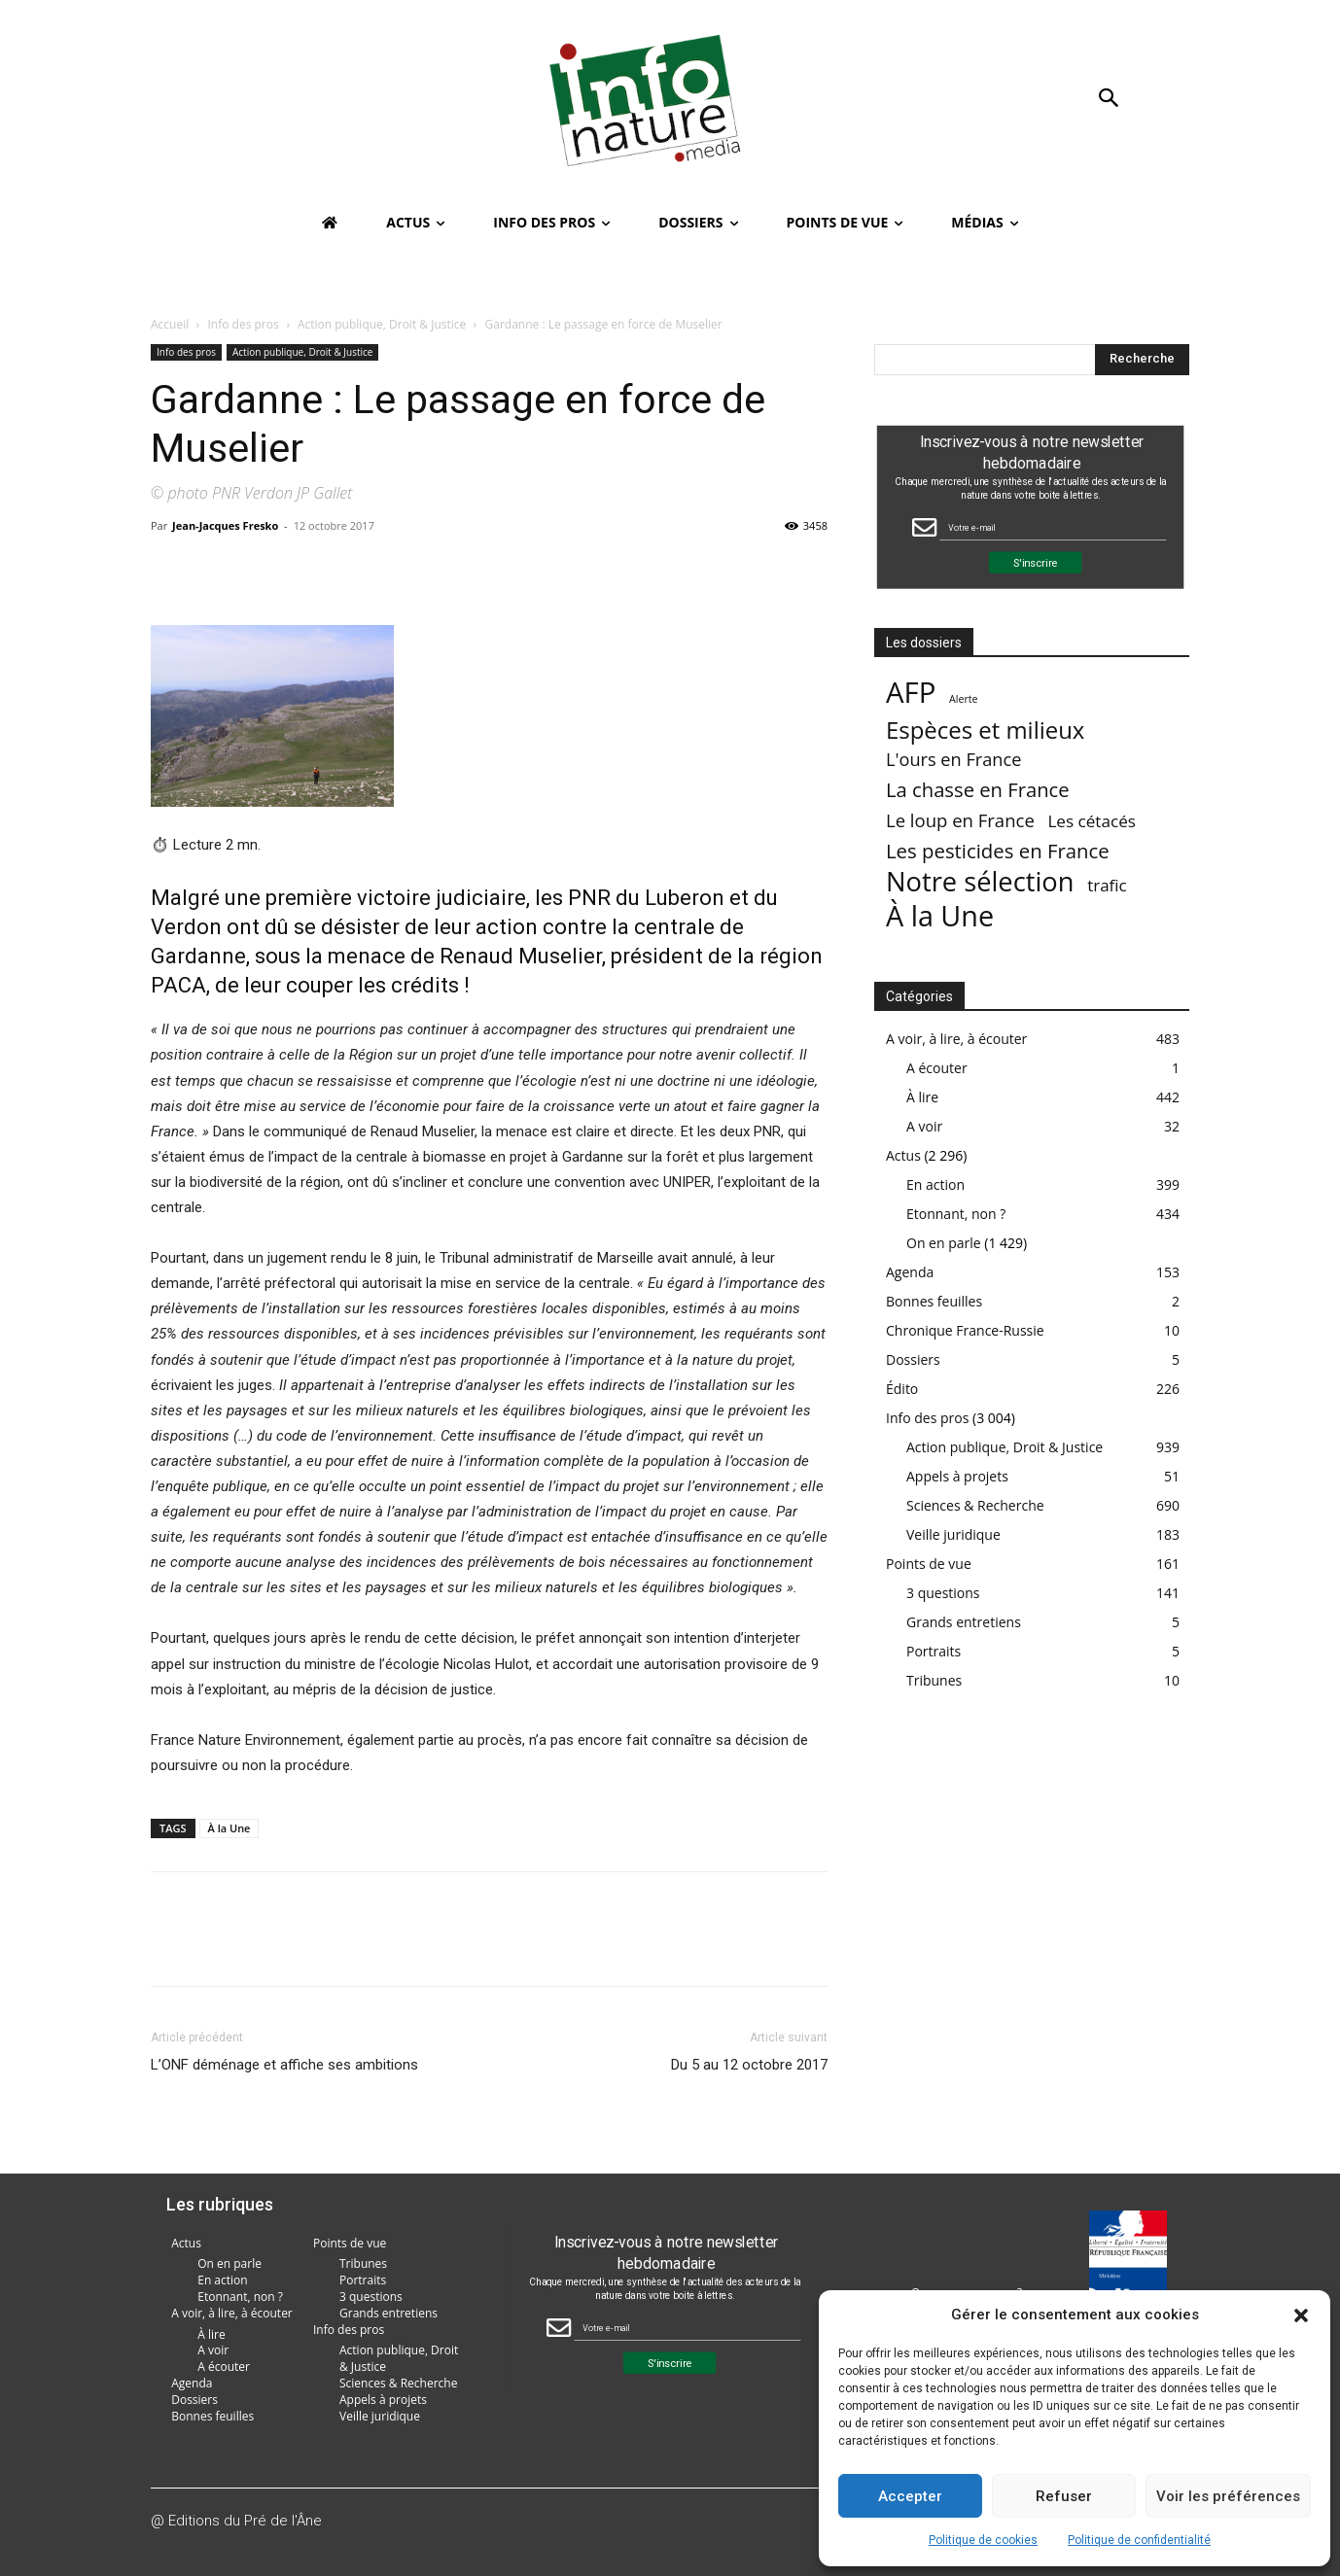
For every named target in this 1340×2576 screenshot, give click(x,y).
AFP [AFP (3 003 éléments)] (910, 692)
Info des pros (243, 324)
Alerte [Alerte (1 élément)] (963, 699)
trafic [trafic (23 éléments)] (1107, 885)
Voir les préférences (1228, 2496)
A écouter (937, 1068)
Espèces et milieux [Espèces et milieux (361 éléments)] (985, 729)
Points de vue (928, 1563)
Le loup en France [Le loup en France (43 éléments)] (960, 820)
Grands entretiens (963, 1622)
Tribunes (934, 1680)
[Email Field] (1052, 527)
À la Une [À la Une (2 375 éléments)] (940, 915)
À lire (922, 1097)
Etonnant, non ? (955, 1213)
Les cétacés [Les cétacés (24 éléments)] (1091, 821)
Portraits (933, 1651)
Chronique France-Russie (965, 1330)
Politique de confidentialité (1139, 2540)
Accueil (170, 324)
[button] (1301, 2315)
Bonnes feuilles (934, 1301)
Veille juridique (953, 1534)
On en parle (943, 1243)
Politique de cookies (983, 2540)
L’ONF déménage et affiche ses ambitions (284, 2064)
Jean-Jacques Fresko (225, 525)
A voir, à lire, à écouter (956, 1038)
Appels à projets (957, 1476)
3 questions (943, 1593)
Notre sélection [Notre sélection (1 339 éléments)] (980, 881)
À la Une (229, 1828)
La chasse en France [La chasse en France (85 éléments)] (978, 790)
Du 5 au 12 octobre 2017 (749, 2064)
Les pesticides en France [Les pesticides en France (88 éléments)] (998, 851)
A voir (924, 1126)
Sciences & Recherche (975, 1505)
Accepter (910, 2496)
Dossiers (913, 1359)
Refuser (1064, 2496)
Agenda (910, 1272)
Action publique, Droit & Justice (382, 324)
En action (935, 1184)
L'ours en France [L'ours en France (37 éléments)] (953, 759)
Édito (902, 1388)
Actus (903, 1155)
